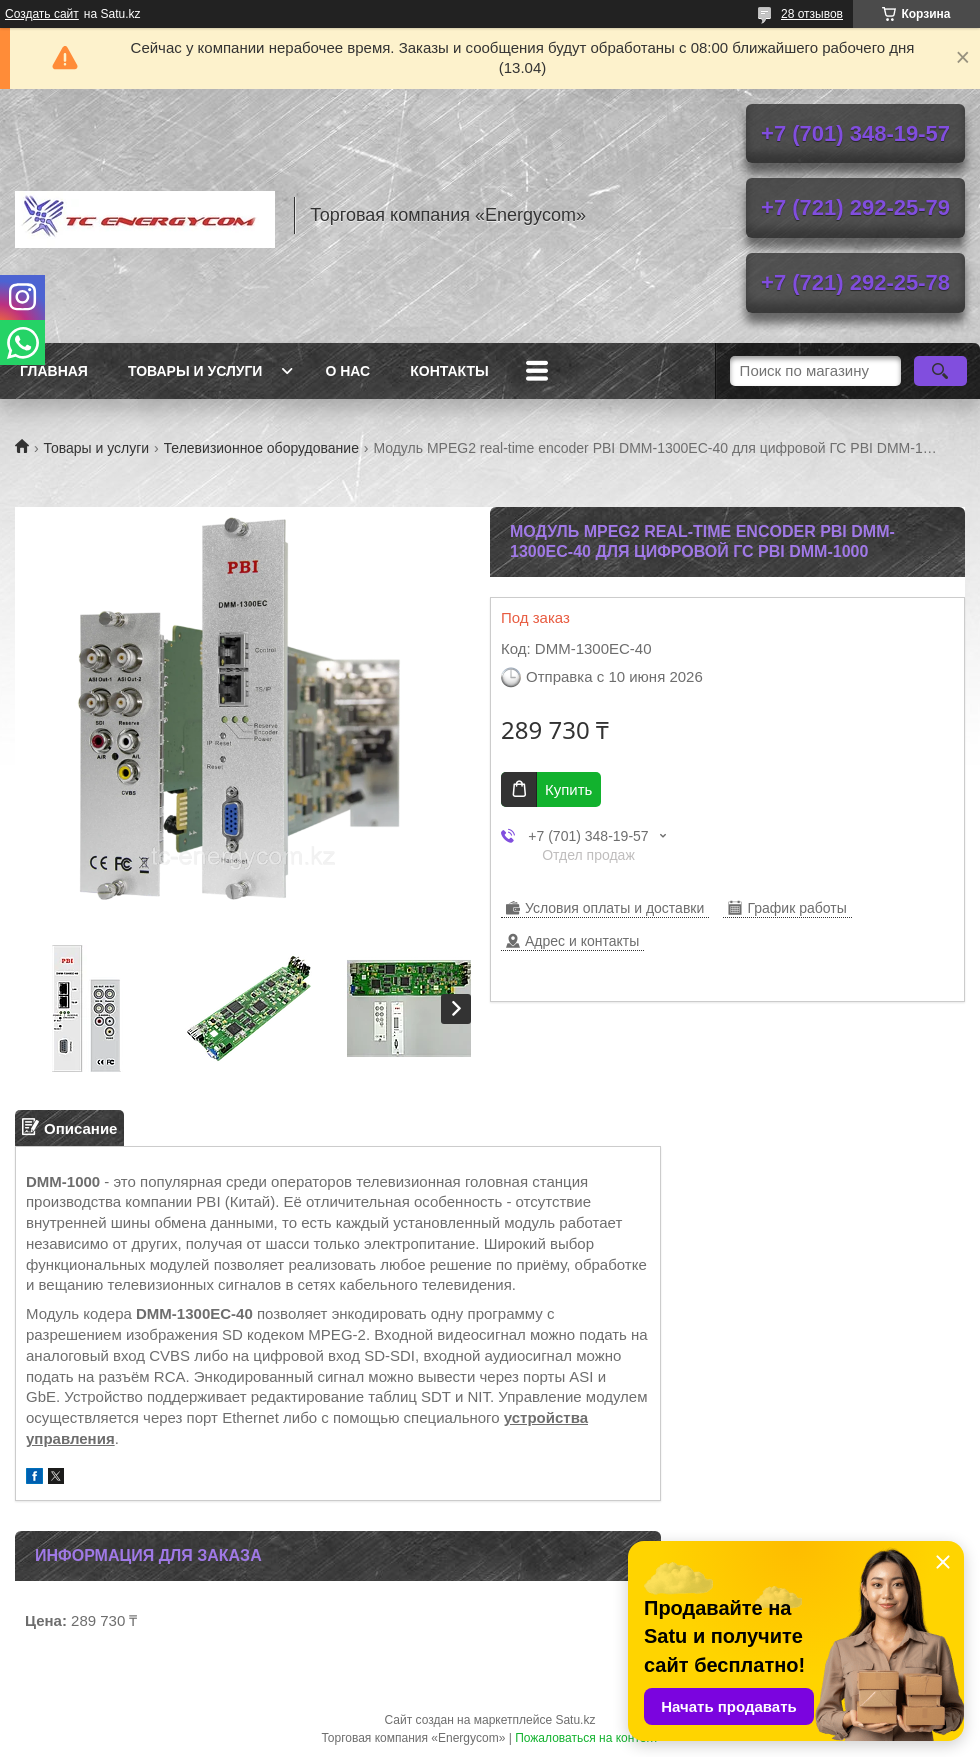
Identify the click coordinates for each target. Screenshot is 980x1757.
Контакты (449, 371)
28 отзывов (812, 14)
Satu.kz (575, 1720)
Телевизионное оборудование (261, 448)
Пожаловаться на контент (586, 1738)
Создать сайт (42, 14)
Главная (54, 371)
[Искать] (940, 371)
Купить (568, 789)
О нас (347, 371)
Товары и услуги (195, 371)
